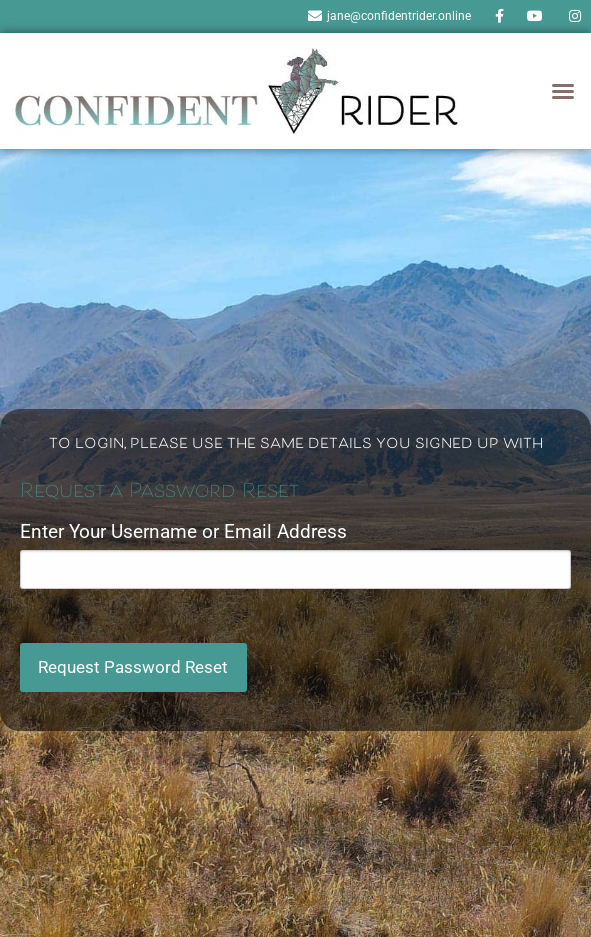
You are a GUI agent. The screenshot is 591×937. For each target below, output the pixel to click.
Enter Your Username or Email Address (183, 531)
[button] (563, 91)
